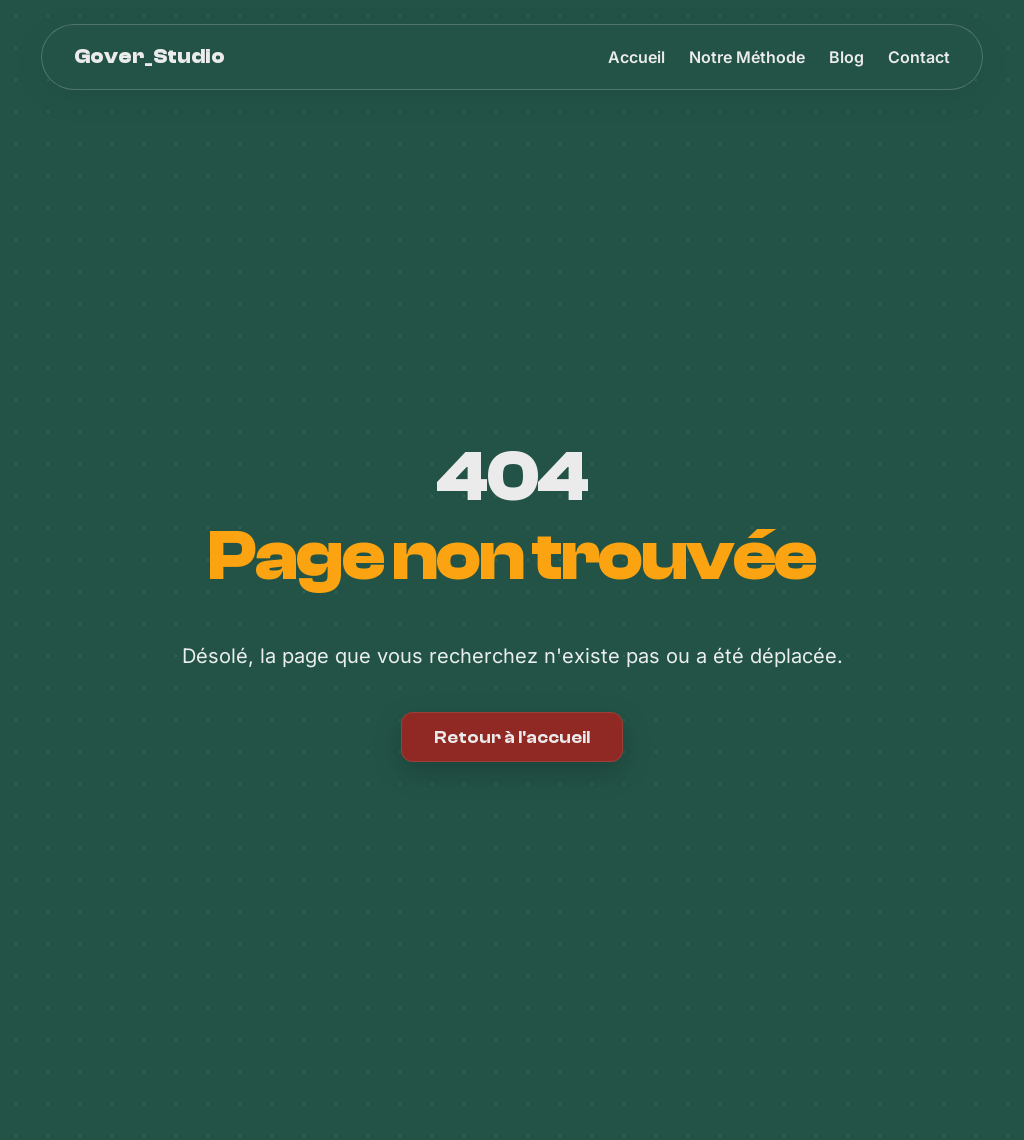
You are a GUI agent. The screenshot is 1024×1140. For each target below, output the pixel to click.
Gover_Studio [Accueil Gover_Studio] (149, 56)
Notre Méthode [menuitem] (747, 57)
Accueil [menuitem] (636, 57)
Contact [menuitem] (919, 57)
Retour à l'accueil (512, 737)
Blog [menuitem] (846, 57)
